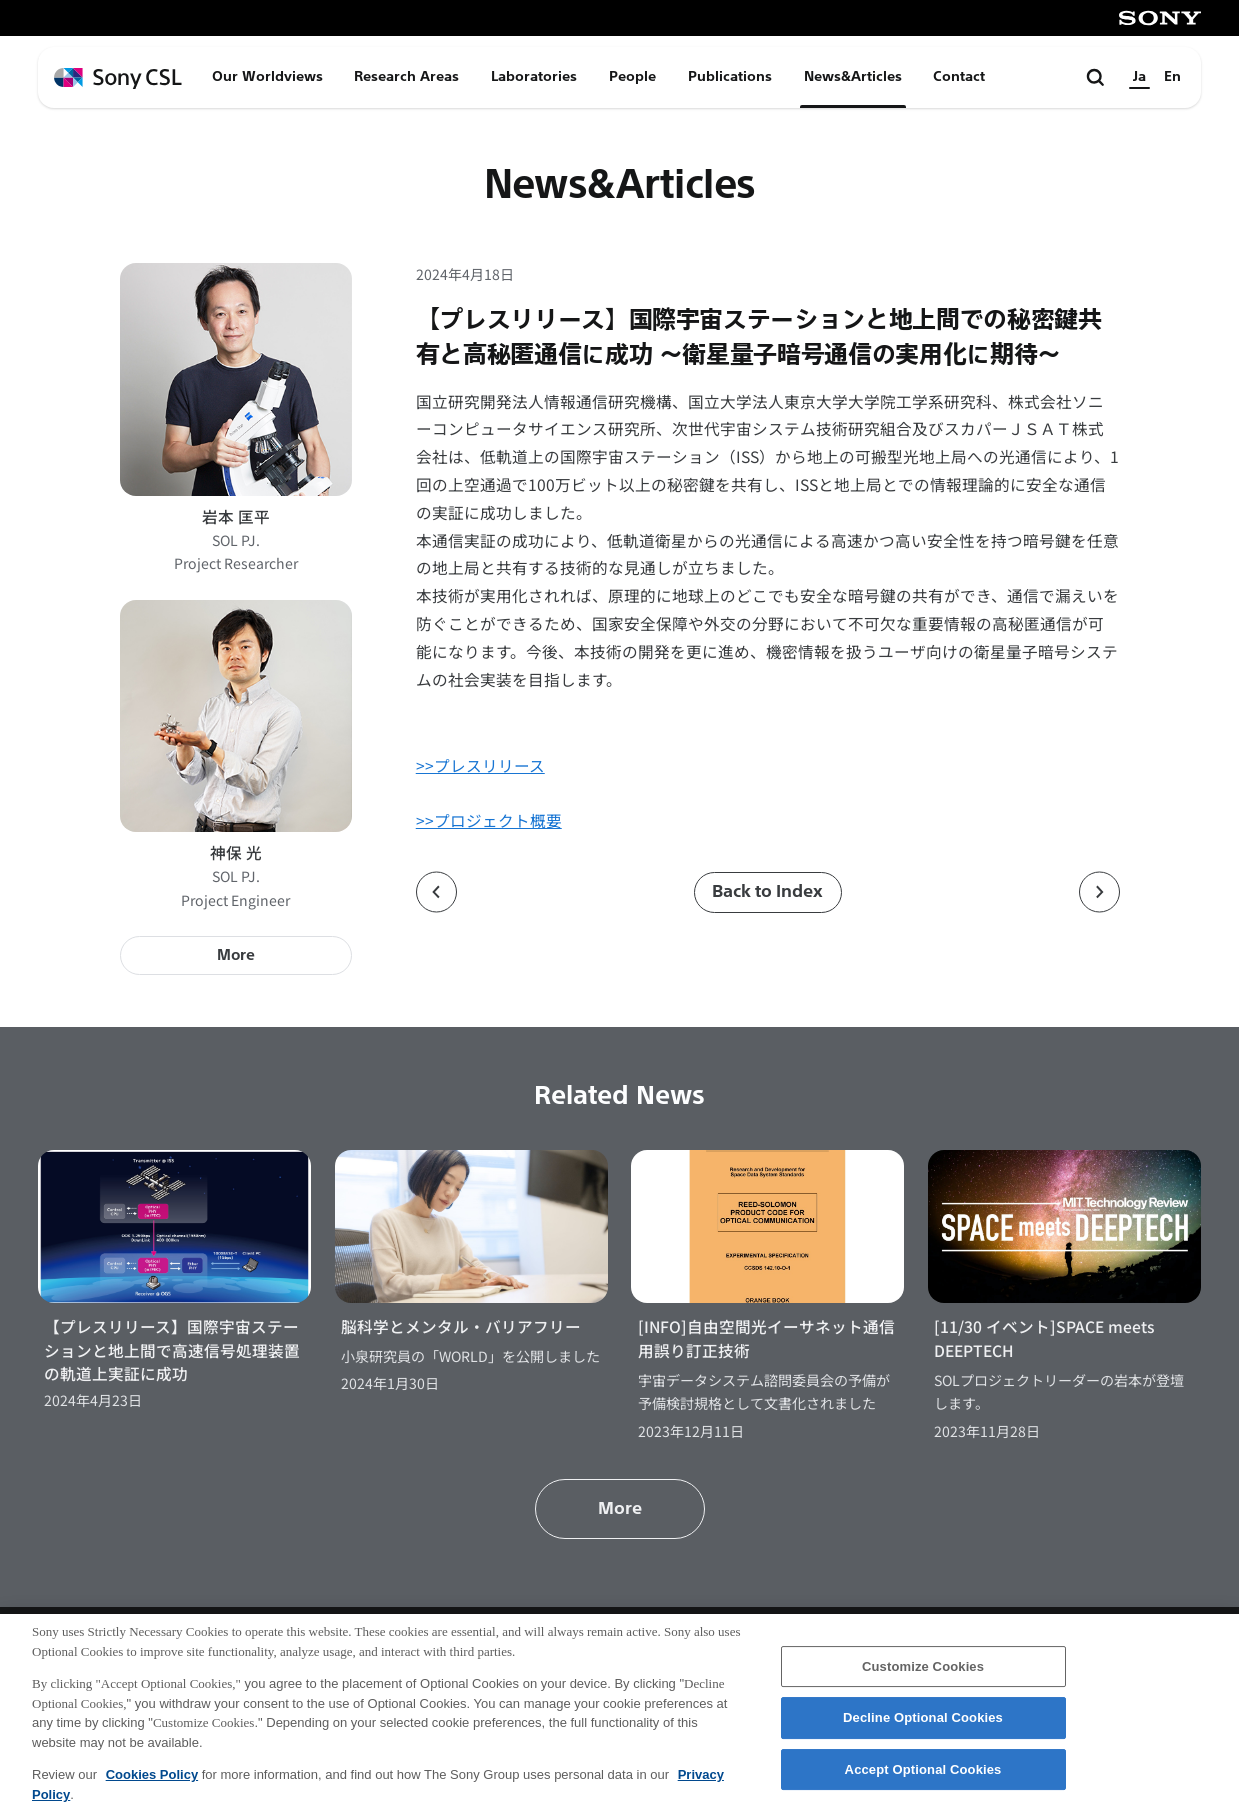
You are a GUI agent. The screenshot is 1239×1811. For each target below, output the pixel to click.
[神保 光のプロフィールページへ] (236, 716)
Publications (730, 76)
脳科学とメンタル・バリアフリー (461, 1326)
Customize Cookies (923, 1676)
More (236, 955)
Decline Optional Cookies (923, 1728)
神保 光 (236, 852)
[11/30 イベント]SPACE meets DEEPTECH (1044, 1338)
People (632, 76)
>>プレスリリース (480, 765)
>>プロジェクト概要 (489, 820)
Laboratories (534, 76)
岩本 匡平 (236, 516)
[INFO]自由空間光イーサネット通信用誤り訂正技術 (766, 1338)
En (1172, 76)
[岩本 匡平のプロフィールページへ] (236, 379)
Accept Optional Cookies (923, 1780)
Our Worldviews (267, 76)
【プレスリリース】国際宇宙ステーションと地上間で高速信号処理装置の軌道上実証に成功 (172, 1350)
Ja (1139, 76)
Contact (959, 76)
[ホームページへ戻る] (118, 78)
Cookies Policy (152, 1785)
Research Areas (406, 76)
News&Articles (853, 76)
